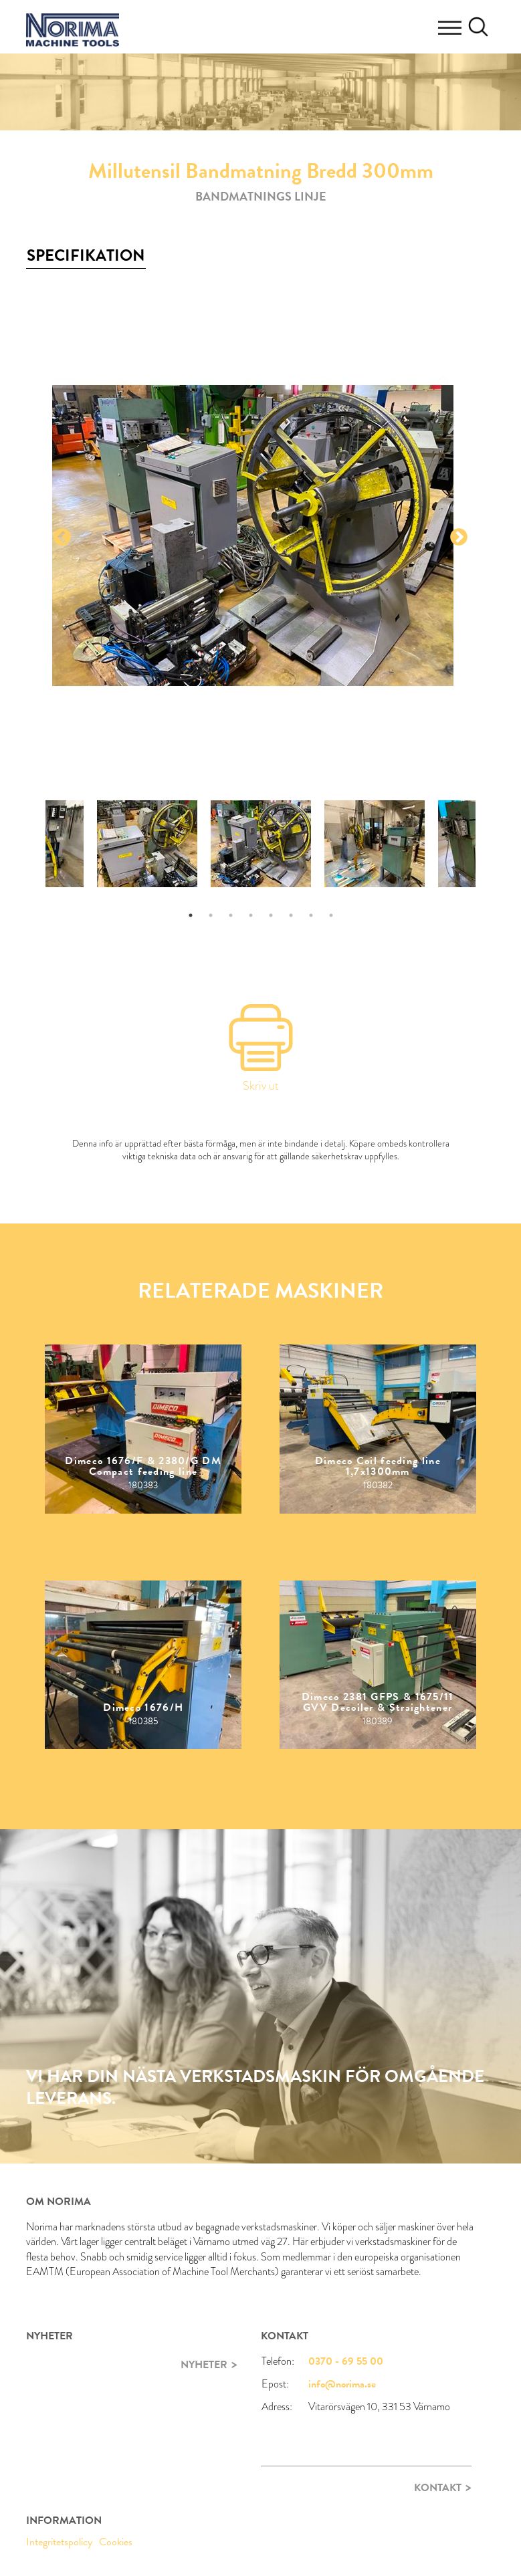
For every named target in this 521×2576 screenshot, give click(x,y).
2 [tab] (210, 915)
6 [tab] (291, 915)
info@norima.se (342, 2384)
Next (459, 538)
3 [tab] (230, 915)
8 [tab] (331, 915)
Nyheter (204, 2365)
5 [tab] (271, 915)
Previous (62, 538)
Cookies (115, 2542)
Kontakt (437, 2488)
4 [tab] (250, 915)
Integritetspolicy (59, 2542)
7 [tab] (311, 915)
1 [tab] (190, 915)
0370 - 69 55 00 (345, 2361)
